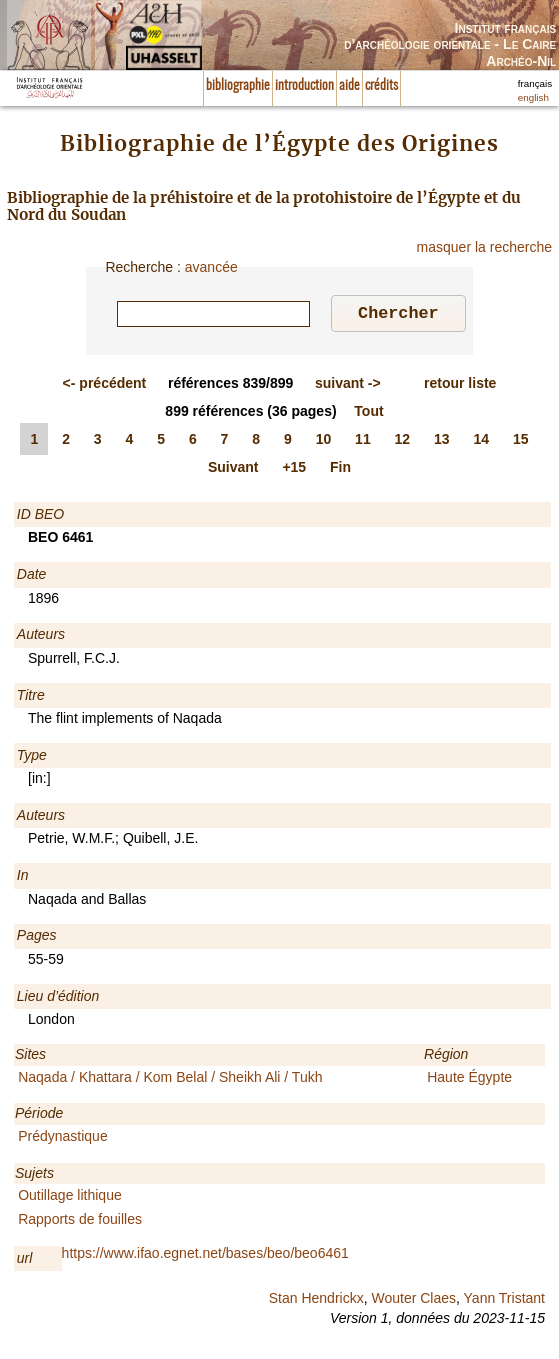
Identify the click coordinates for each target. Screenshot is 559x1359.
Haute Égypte (469, 1080)
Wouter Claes (413, 1301)
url (25, 1261)
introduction (304, 86)
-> (348, 386)
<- (105, 386)
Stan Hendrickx (316, 1301)
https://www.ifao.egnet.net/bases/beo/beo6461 (205, 1256)
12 (403, 442)
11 (363, 442)
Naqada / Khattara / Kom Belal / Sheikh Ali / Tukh (170, 1080)
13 (442, 442)
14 (482, 442)
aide (349, 86)
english (533, 97)
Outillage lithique (70, 1198)
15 (521, 442)
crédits (381, 86)
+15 (294, 470)
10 (324, 442)
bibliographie (238, 86)
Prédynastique (63, 1139)
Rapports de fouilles (80, 1222)
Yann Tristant (504, 1301)
